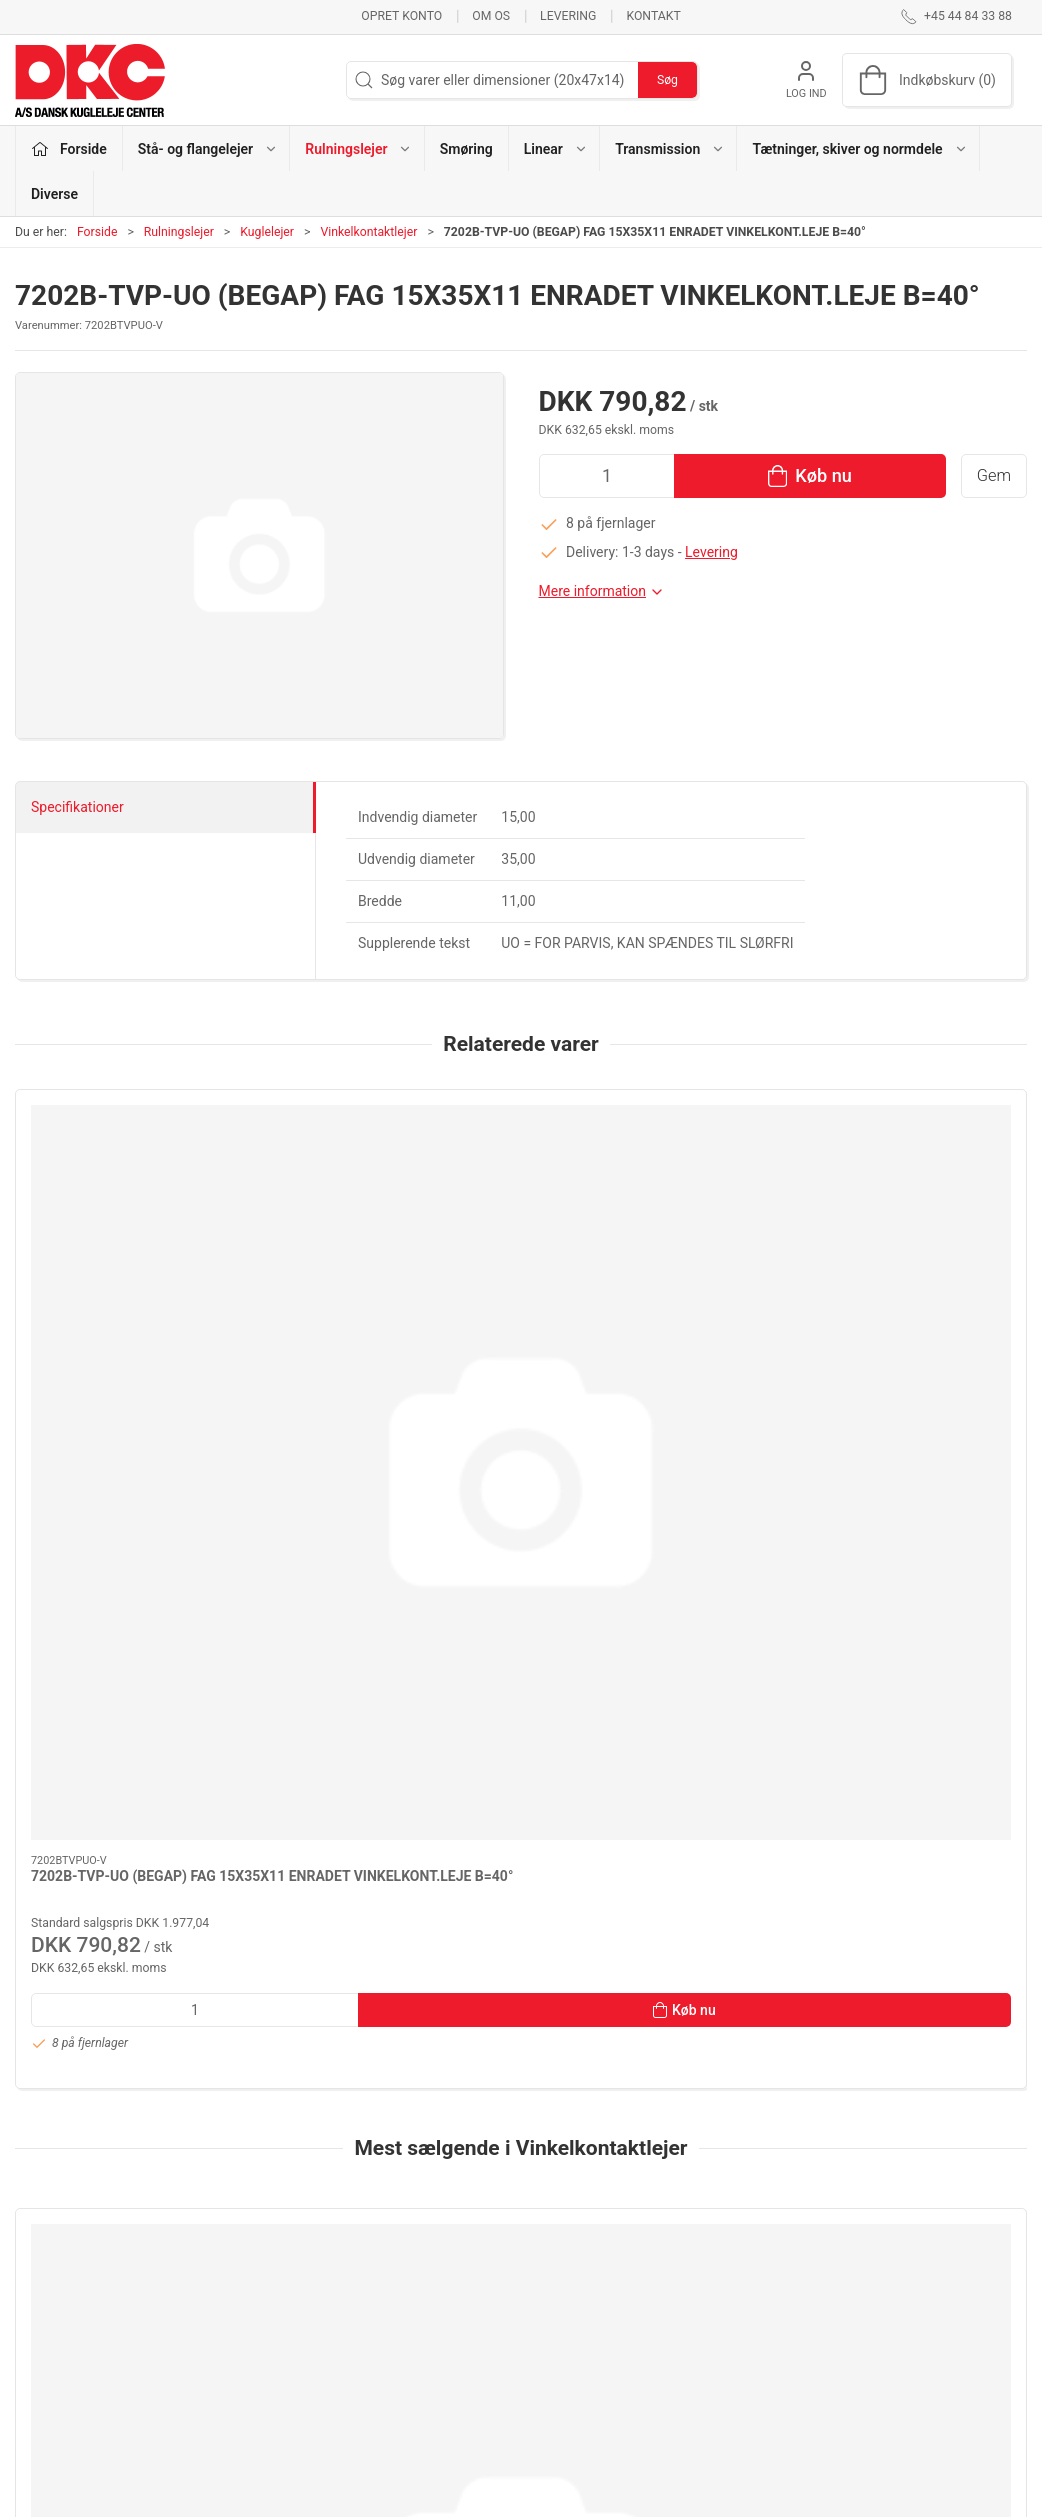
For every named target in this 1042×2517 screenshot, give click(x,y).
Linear (385, 2336)
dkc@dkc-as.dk (62, 2348)
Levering (568, 16)
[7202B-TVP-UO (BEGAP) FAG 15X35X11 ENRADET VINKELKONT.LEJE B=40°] (135, 1183)
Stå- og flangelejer (422, 2250)
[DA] (90, 80)
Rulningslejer (179, 232)
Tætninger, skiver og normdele (459, 2393)
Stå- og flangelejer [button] (208, 149)
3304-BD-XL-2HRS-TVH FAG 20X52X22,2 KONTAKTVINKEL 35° (383, 1865)
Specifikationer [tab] (77, 807)
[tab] (487, 2096)
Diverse (54, 194)
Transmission (408, 2364)
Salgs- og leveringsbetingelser (806, 2364)
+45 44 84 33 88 (65, 2327)
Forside (97, 232)
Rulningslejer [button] (358, 149)
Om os (491, 16)
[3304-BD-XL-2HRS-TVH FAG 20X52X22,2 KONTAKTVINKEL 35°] (392, 1731)
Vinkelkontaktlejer (368, 232)
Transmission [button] (670, 149)
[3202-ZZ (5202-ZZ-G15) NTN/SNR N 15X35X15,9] (649, 1731)
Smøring (466, 149)
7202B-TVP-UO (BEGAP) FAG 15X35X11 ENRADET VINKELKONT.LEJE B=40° (123, 1317)
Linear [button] (556, 149)
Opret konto (401, 16)
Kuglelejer (267, 232)
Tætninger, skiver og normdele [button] (859, 149)
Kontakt (653, 16)
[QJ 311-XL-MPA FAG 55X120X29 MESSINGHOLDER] (135, 1731)
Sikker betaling (758, 2336)
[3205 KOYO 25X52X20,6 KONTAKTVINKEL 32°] (906, 1731)
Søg (667, 80)
